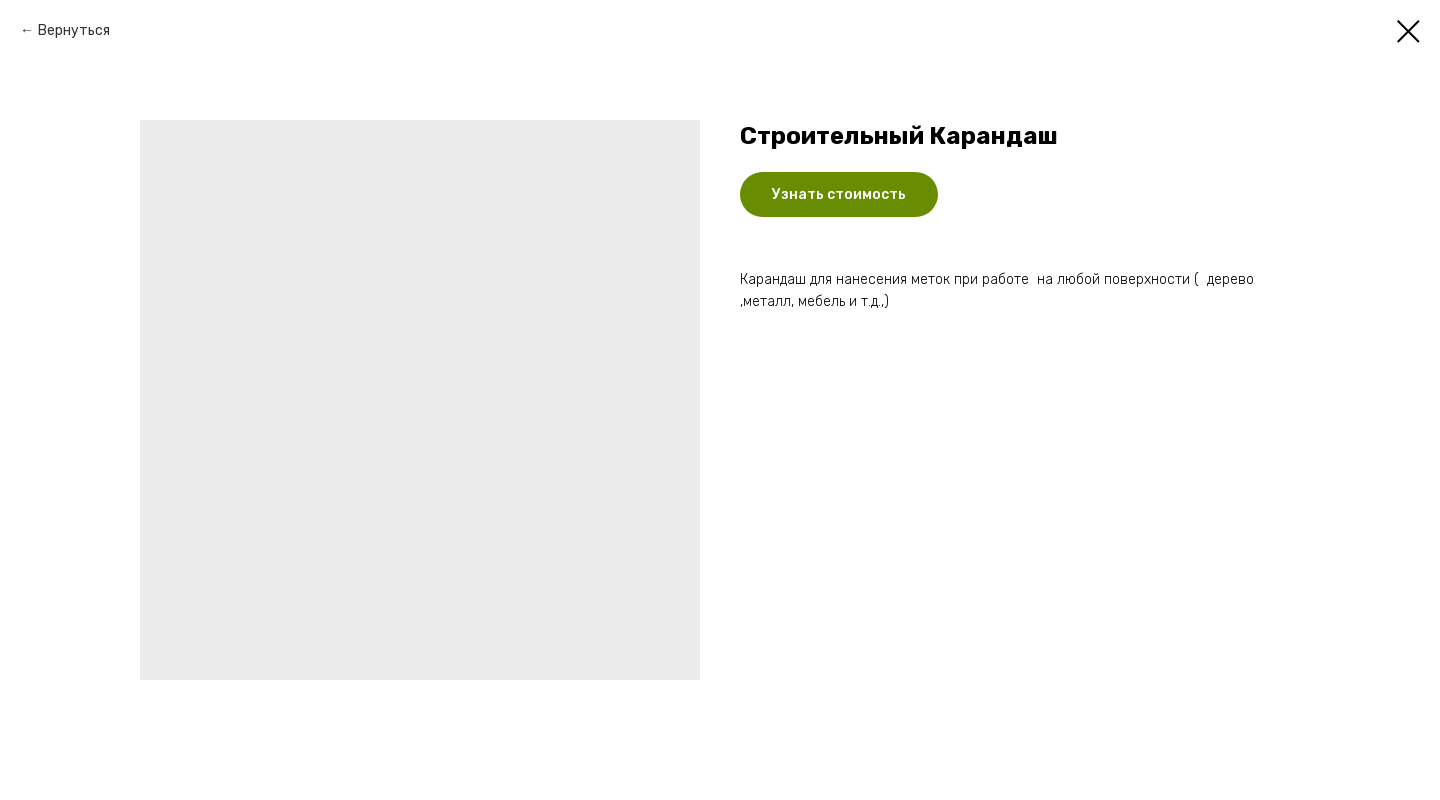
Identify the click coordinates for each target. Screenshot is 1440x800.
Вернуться (74, 30)
